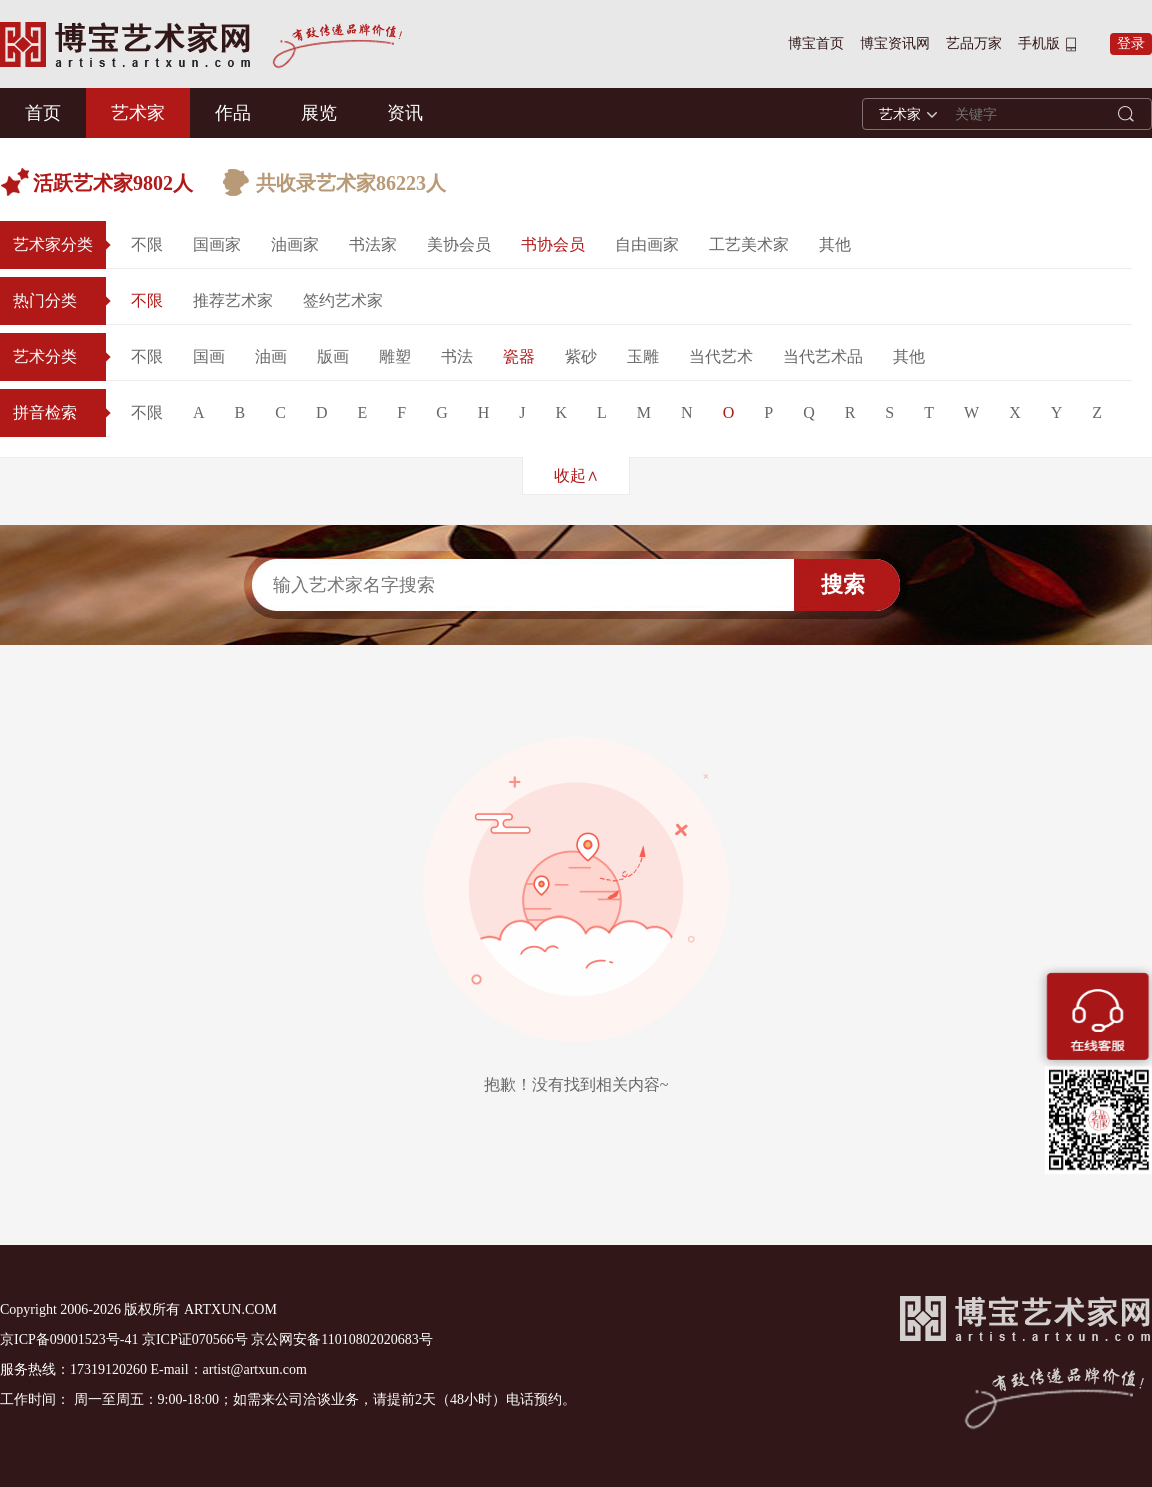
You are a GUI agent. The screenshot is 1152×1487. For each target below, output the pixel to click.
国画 (209, 356)
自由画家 (647, 244)
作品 (233, 113)
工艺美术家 (749, 244)
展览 (319, 113)
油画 (271, 356)
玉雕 (643, 356)
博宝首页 (816, 43)
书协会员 (553, 244)
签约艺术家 (343, 300)
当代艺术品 (823, 356)
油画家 (295, 244)
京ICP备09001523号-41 (69, 1339)
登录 (1131, 43)
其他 (835, 244)
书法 (457, 356)
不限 (147, 244)
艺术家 (138, 113)
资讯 (405, 113)
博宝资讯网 (895, 43)
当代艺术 (721, 356)
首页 (43, 113)
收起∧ (576, 475)
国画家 (217, 244)
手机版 (1039, 43)
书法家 (373, 244)
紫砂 (581, 356)
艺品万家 (974, 43)
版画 (333, 356)
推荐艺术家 (233, 300)
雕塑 (395, 356)
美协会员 (459, 244)
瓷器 (519, 356)
